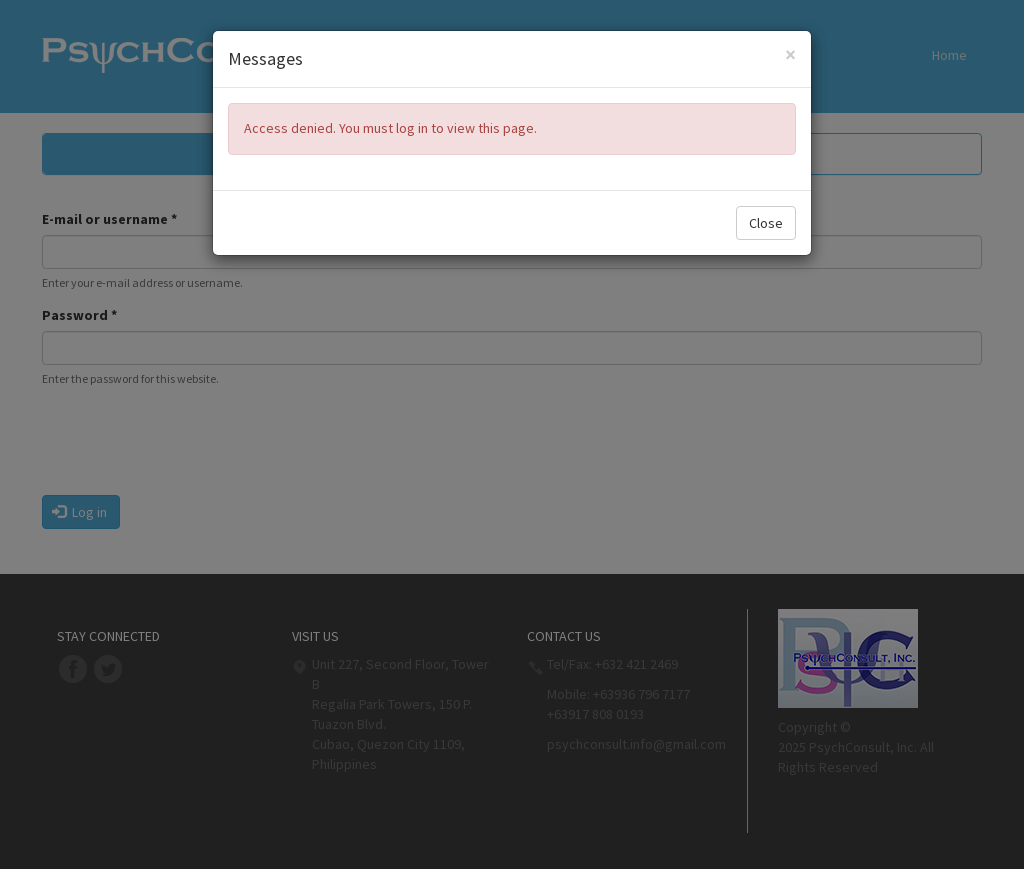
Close (766, 223)
